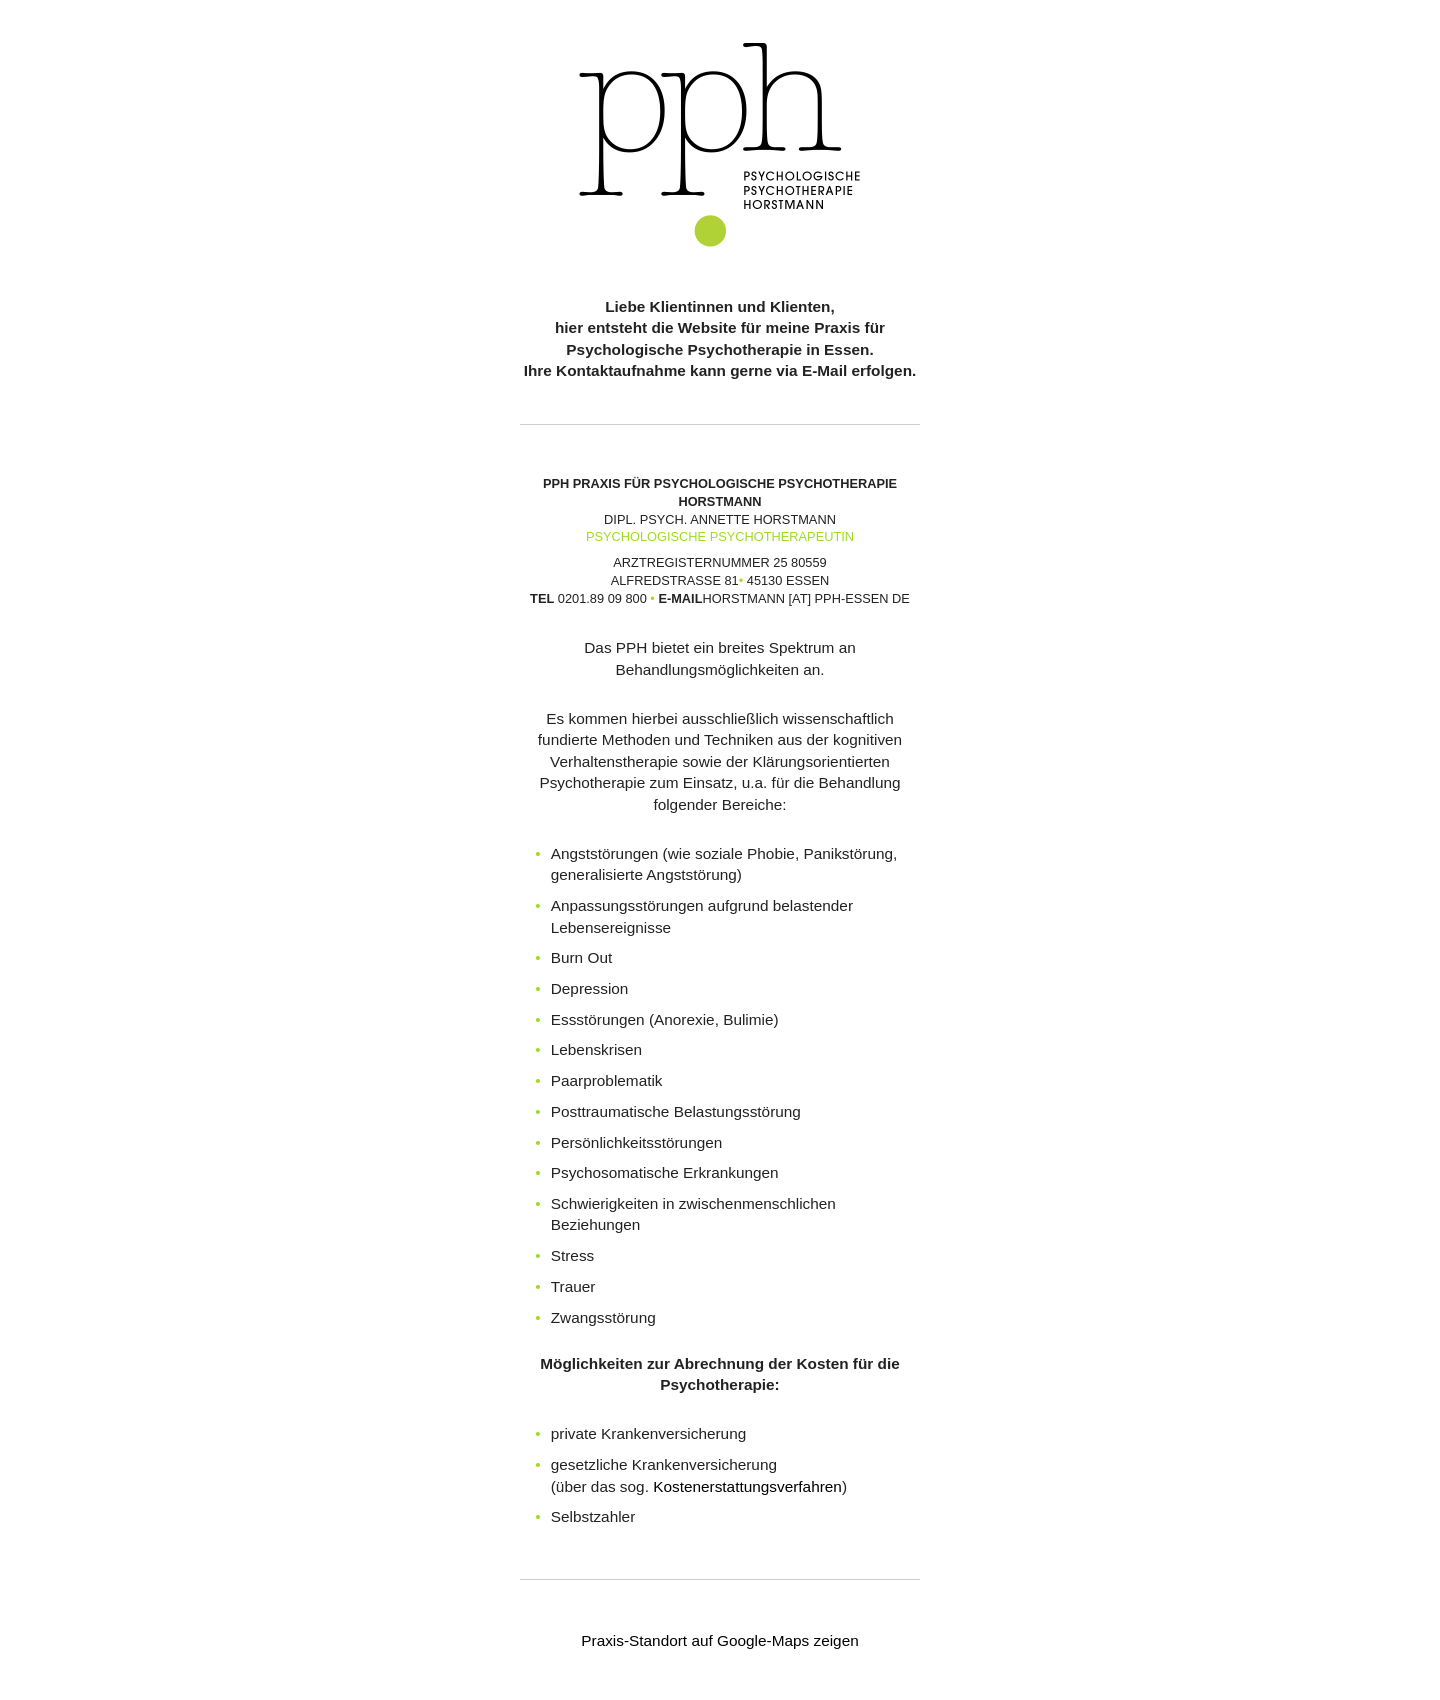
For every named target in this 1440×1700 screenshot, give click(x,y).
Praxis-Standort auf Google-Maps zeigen (719, 1640)
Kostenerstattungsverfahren (747, 1486)
